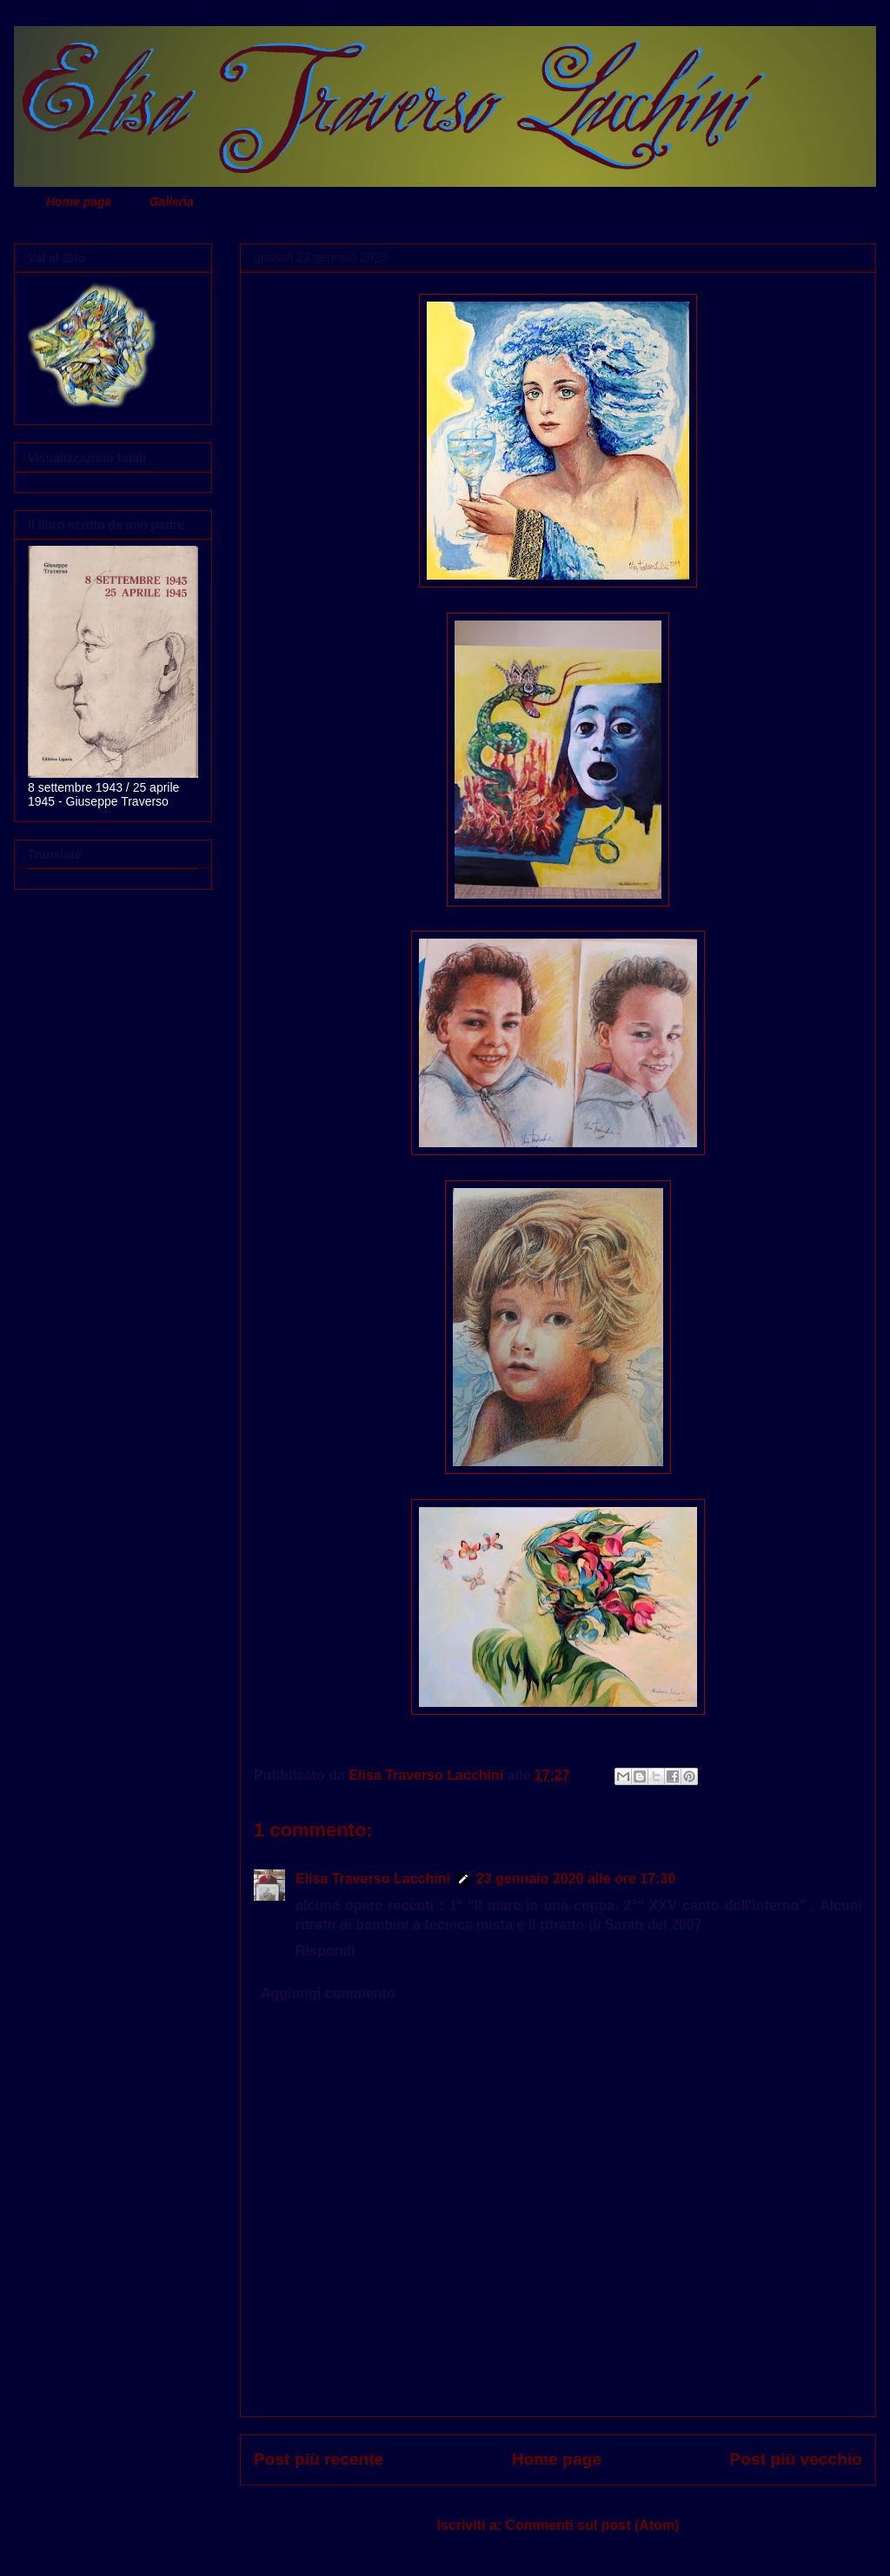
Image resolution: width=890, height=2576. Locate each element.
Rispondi (325, 1950)
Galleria (171, 202)
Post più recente (318, 2459)
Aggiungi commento (328, 1993)
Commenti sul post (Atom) (593, 2525)
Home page (78, 202)
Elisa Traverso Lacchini (373, 1878)
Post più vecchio (796, 2459)
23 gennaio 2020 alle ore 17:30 (575, 1878)
